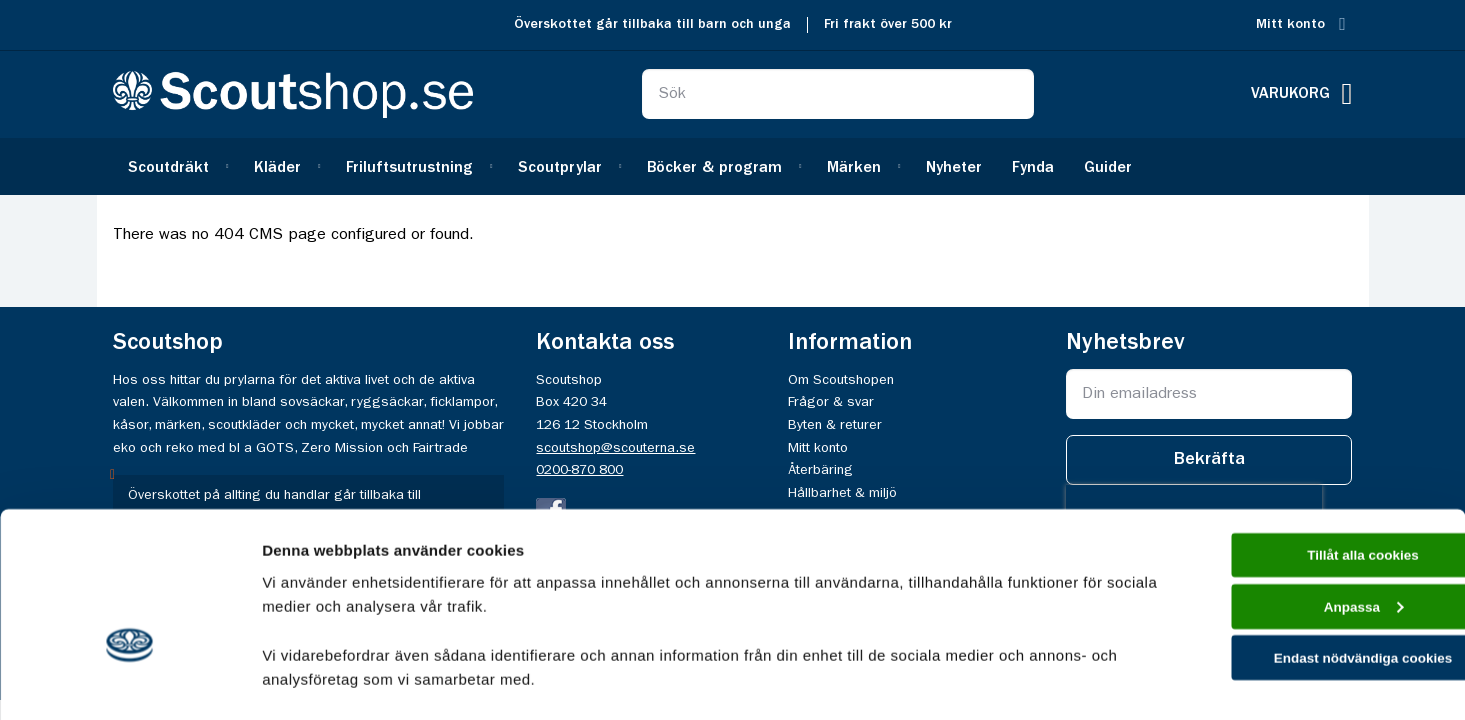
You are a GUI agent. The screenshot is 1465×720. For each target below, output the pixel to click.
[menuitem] (176, 166)
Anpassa (1298, 492)
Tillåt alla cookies (1298, 435)
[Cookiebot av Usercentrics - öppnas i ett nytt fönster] (129, 681)
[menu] (733, 166)
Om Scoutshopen (841, 380)
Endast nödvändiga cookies (1298, 548)
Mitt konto (1290, 24)
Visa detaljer (306, 680)
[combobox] (838, 94)
